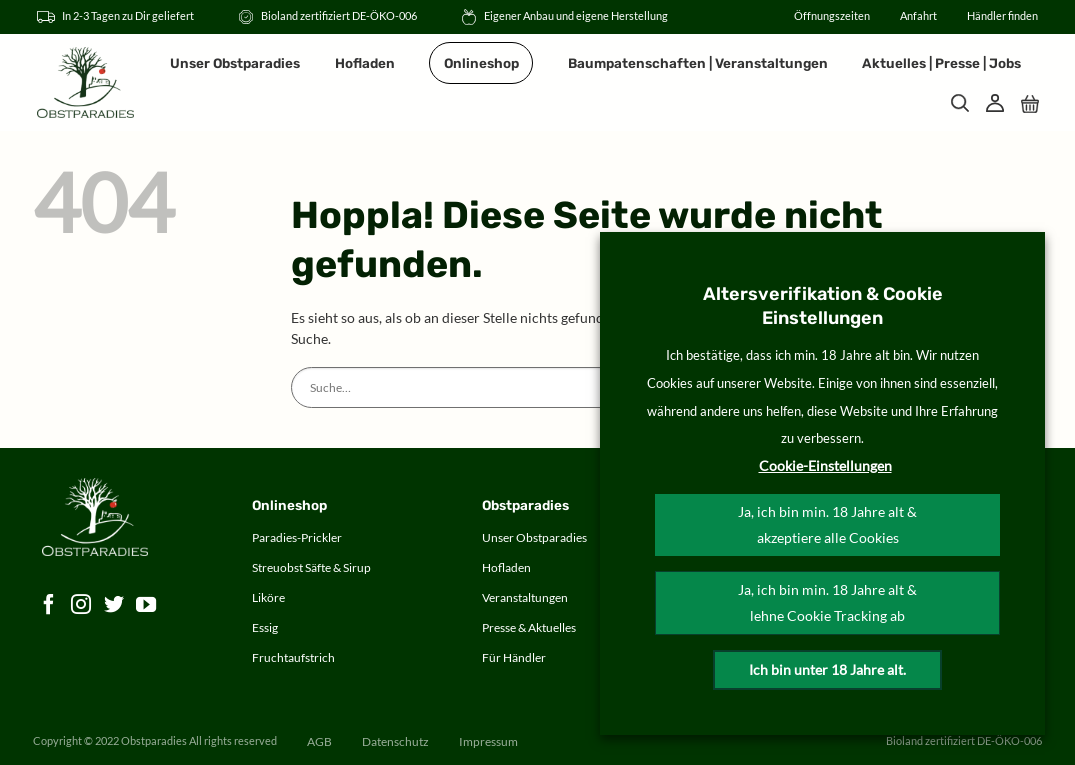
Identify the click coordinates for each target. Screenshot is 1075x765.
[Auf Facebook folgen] (49, 605)
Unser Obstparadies (235, 63)
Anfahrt (918, 16)
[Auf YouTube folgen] (146, 605)
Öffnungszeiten (832, 16)
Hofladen (365, 63)
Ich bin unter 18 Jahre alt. (827, 669)
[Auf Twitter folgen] (114, 605)
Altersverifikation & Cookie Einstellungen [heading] (823, 306)
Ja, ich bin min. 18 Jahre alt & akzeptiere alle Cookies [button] (827, 524)
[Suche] (960, 103)
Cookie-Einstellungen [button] (825, 465)
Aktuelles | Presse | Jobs (941, 63)
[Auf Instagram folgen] (81, 605)
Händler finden (1002, 16)
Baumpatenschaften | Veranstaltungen (698, 63)
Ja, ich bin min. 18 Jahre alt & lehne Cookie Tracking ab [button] (827, 602)
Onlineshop (481, 63)
